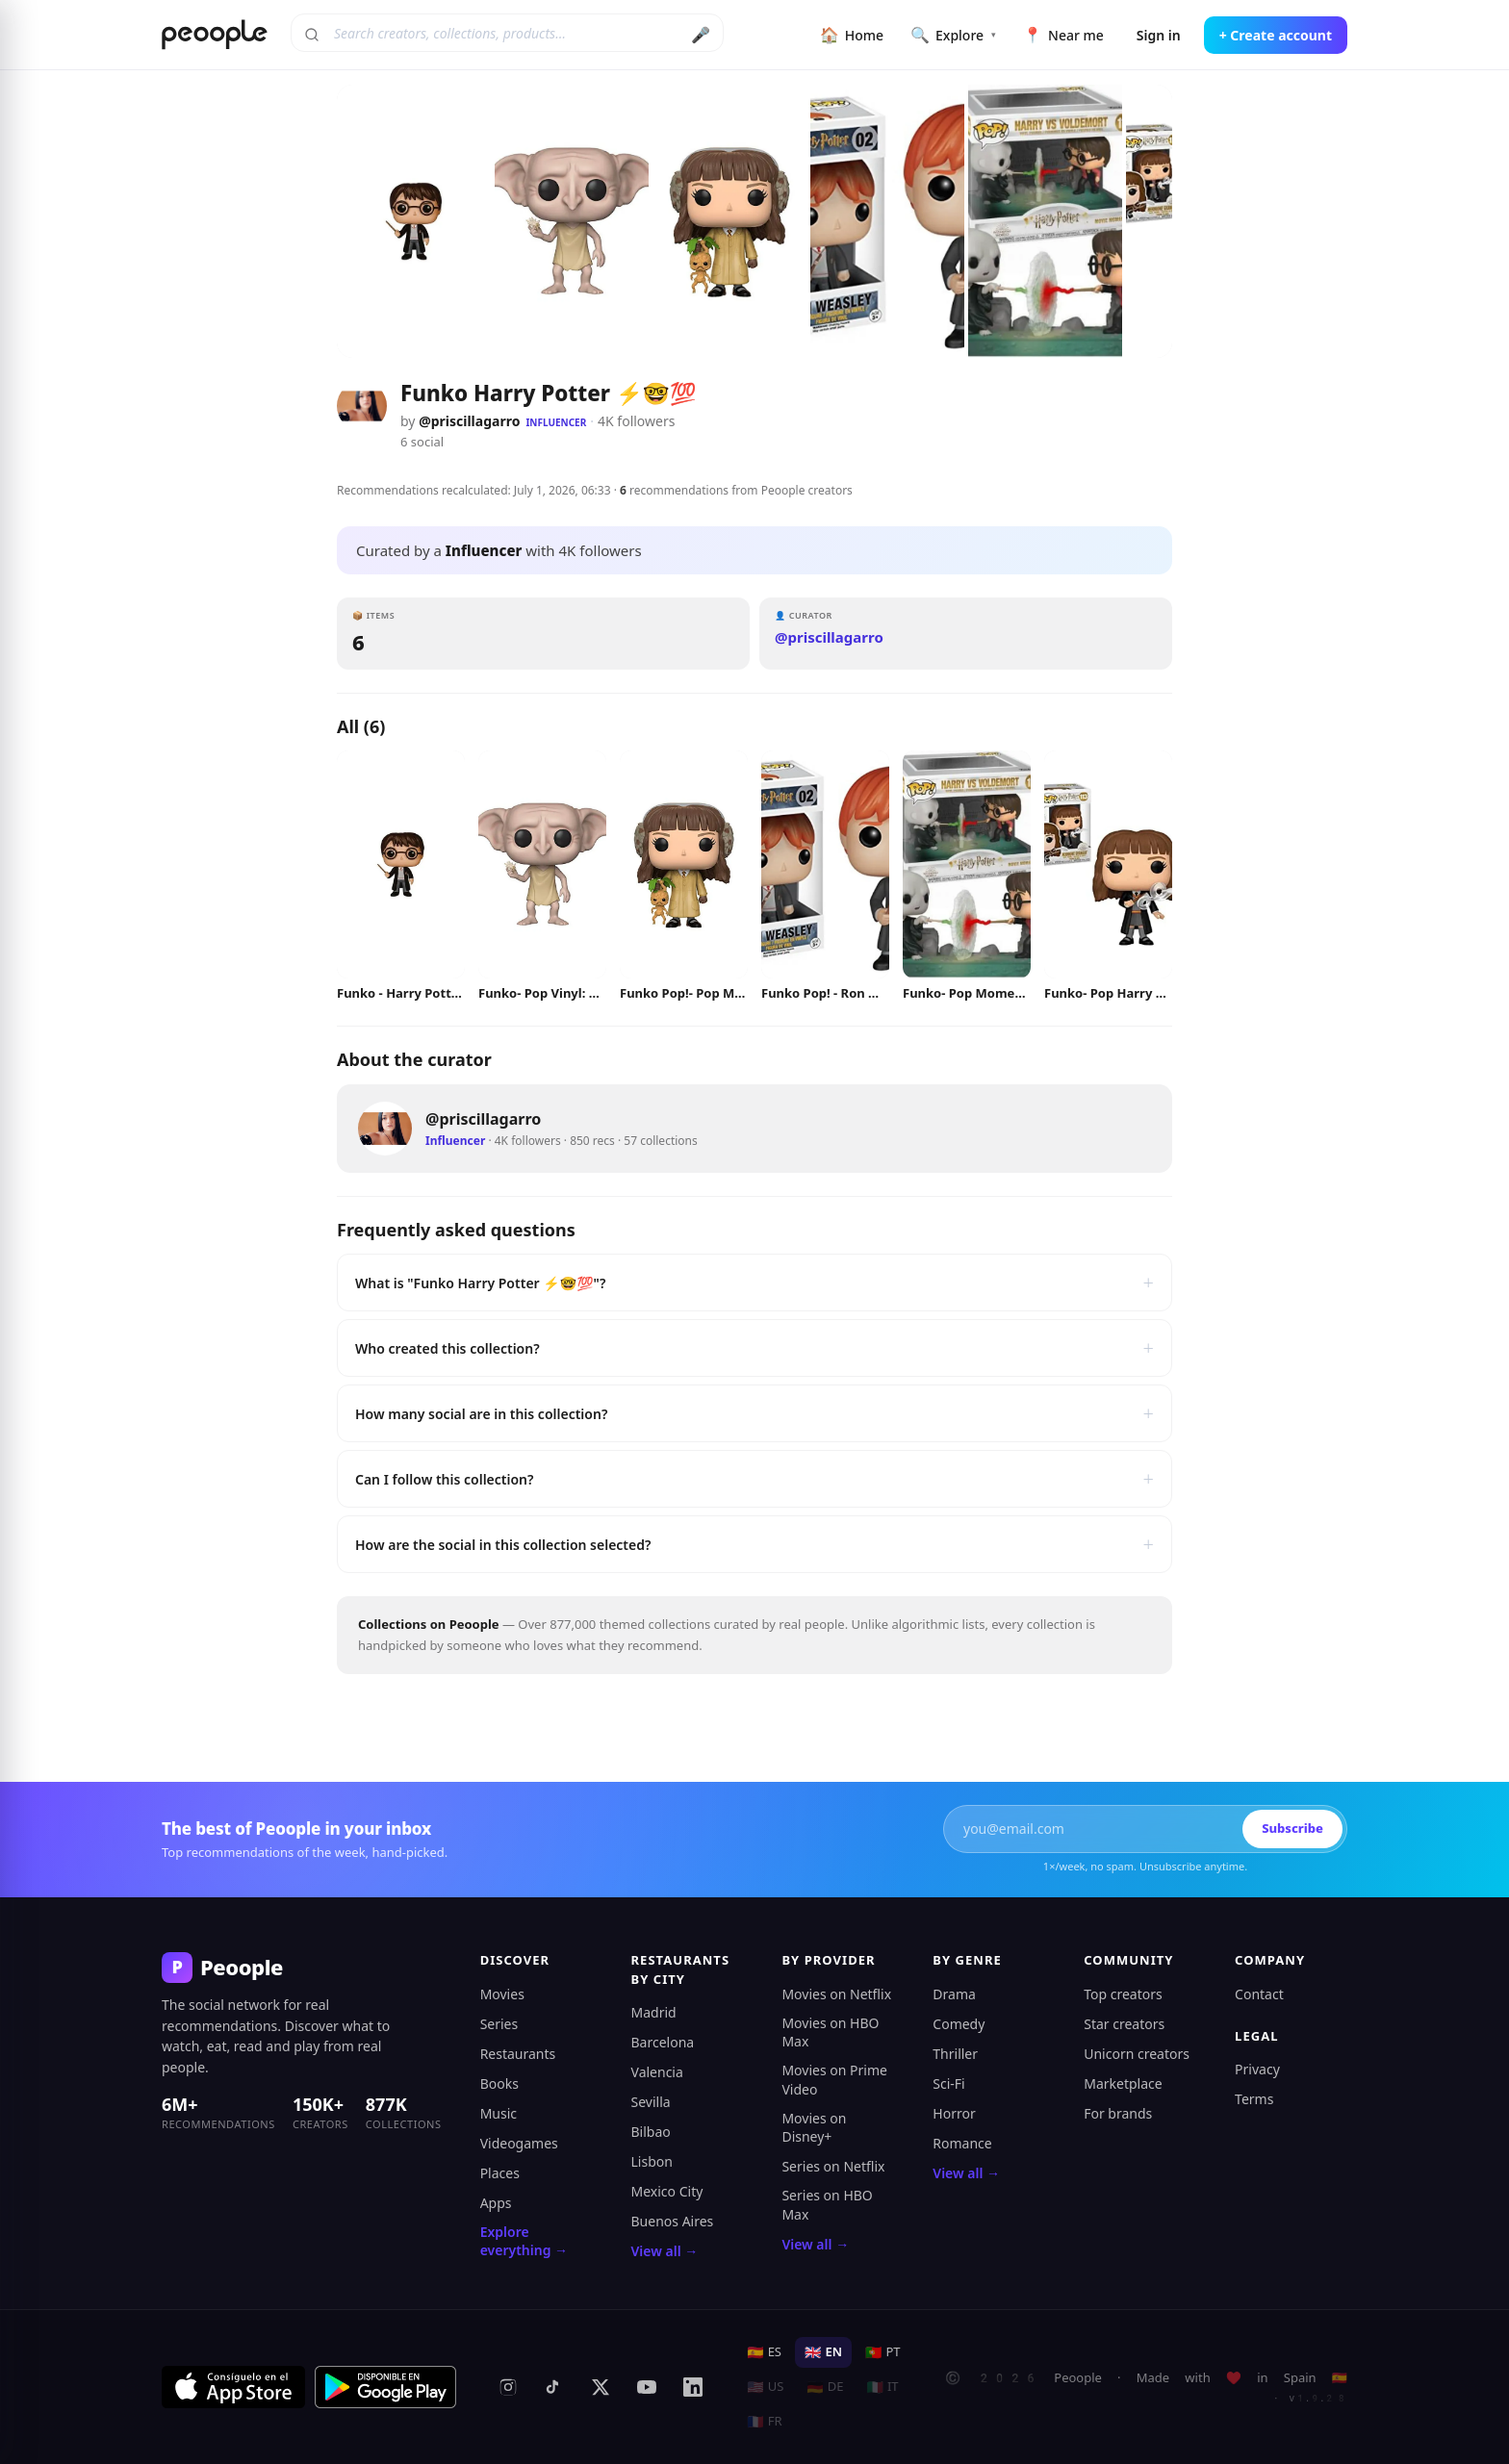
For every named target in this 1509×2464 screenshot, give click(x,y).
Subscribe (1292, 1828)
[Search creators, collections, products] (507, 32)
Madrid (654, 2012)
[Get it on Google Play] (386, 2387)
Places (500, 2173)
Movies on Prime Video (833, 2079)
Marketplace (1123, 2083)
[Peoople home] (215, 34)
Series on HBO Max (826, 2204)
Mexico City (667, 2191)
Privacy (1257, 2069)
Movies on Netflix (836, 1994)
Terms (1254, 2099)
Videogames (519, 2143)
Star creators (1124, 2024)
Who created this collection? (754, 1348)
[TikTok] (554, 2387)
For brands (1118, 2113)
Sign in (1159, 35)
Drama (954, 1994)
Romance (962, 2143)
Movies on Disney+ (813, 2127)
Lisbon (652, 2161)
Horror (954, 2113)
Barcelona (663, 2042)
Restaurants (518, 2054)
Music (498, 2113)
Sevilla (651, 2102)
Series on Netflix (832, 2166)
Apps (496, 2203)
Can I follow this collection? (754, 1478)
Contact (1259, 1994)
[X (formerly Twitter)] (600, 2387)
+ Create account (1275, 35)
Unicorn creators (1136, 2054)
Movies (502, 1994)
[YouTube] (647, 2387)
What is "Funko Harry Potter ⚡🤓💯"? (754, 1282)
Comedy (959, 2024)
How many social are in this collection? (754, 1413)
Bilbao (651, 2131)
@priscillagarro (469, 421)
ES (764, 2351)
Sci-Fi (948, 2083)
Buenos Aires (672, 2221)
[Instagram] (508, 2387)
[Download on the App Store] (233, 2387)
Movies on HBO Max (830, 2032)
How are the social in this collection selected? (754, 1544)
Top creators (1123, 1994)
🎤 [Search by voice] (700, 34)
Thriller (955, 2054)
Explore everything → (524, 2241)
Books (499, 2083)
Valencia (657, 2072)
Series (499, 2024)
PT (883, 2351)
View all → (665, 2251)
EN (823, 2351)
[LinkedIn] (693, 2387)
